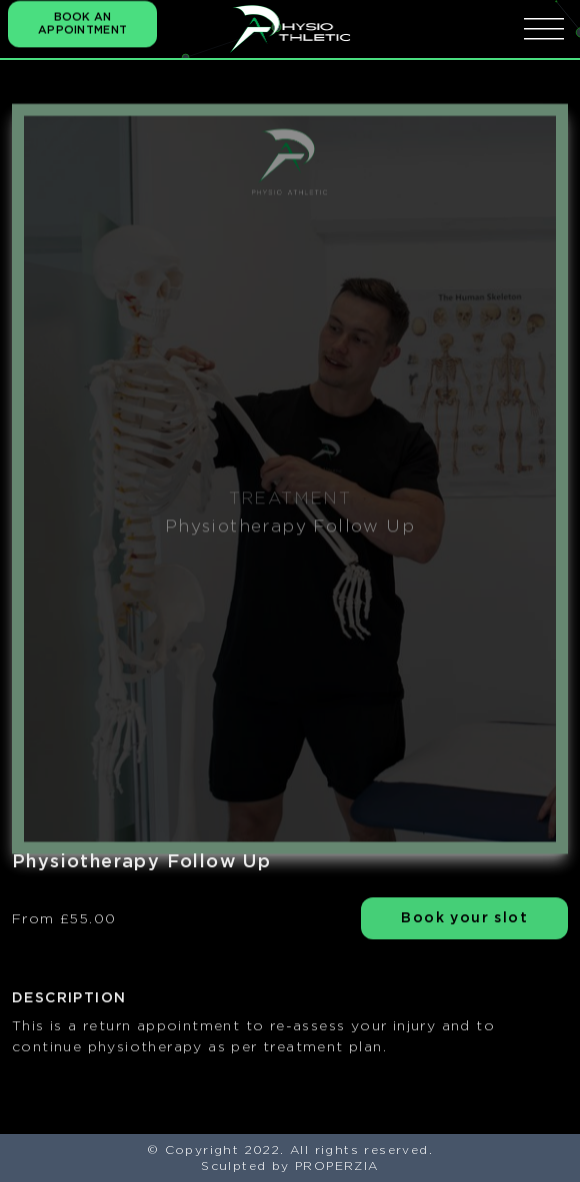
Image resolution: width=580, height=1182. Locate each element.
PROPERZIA (337, 1165)
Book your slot (464, 919)
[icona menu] (544, 28)
